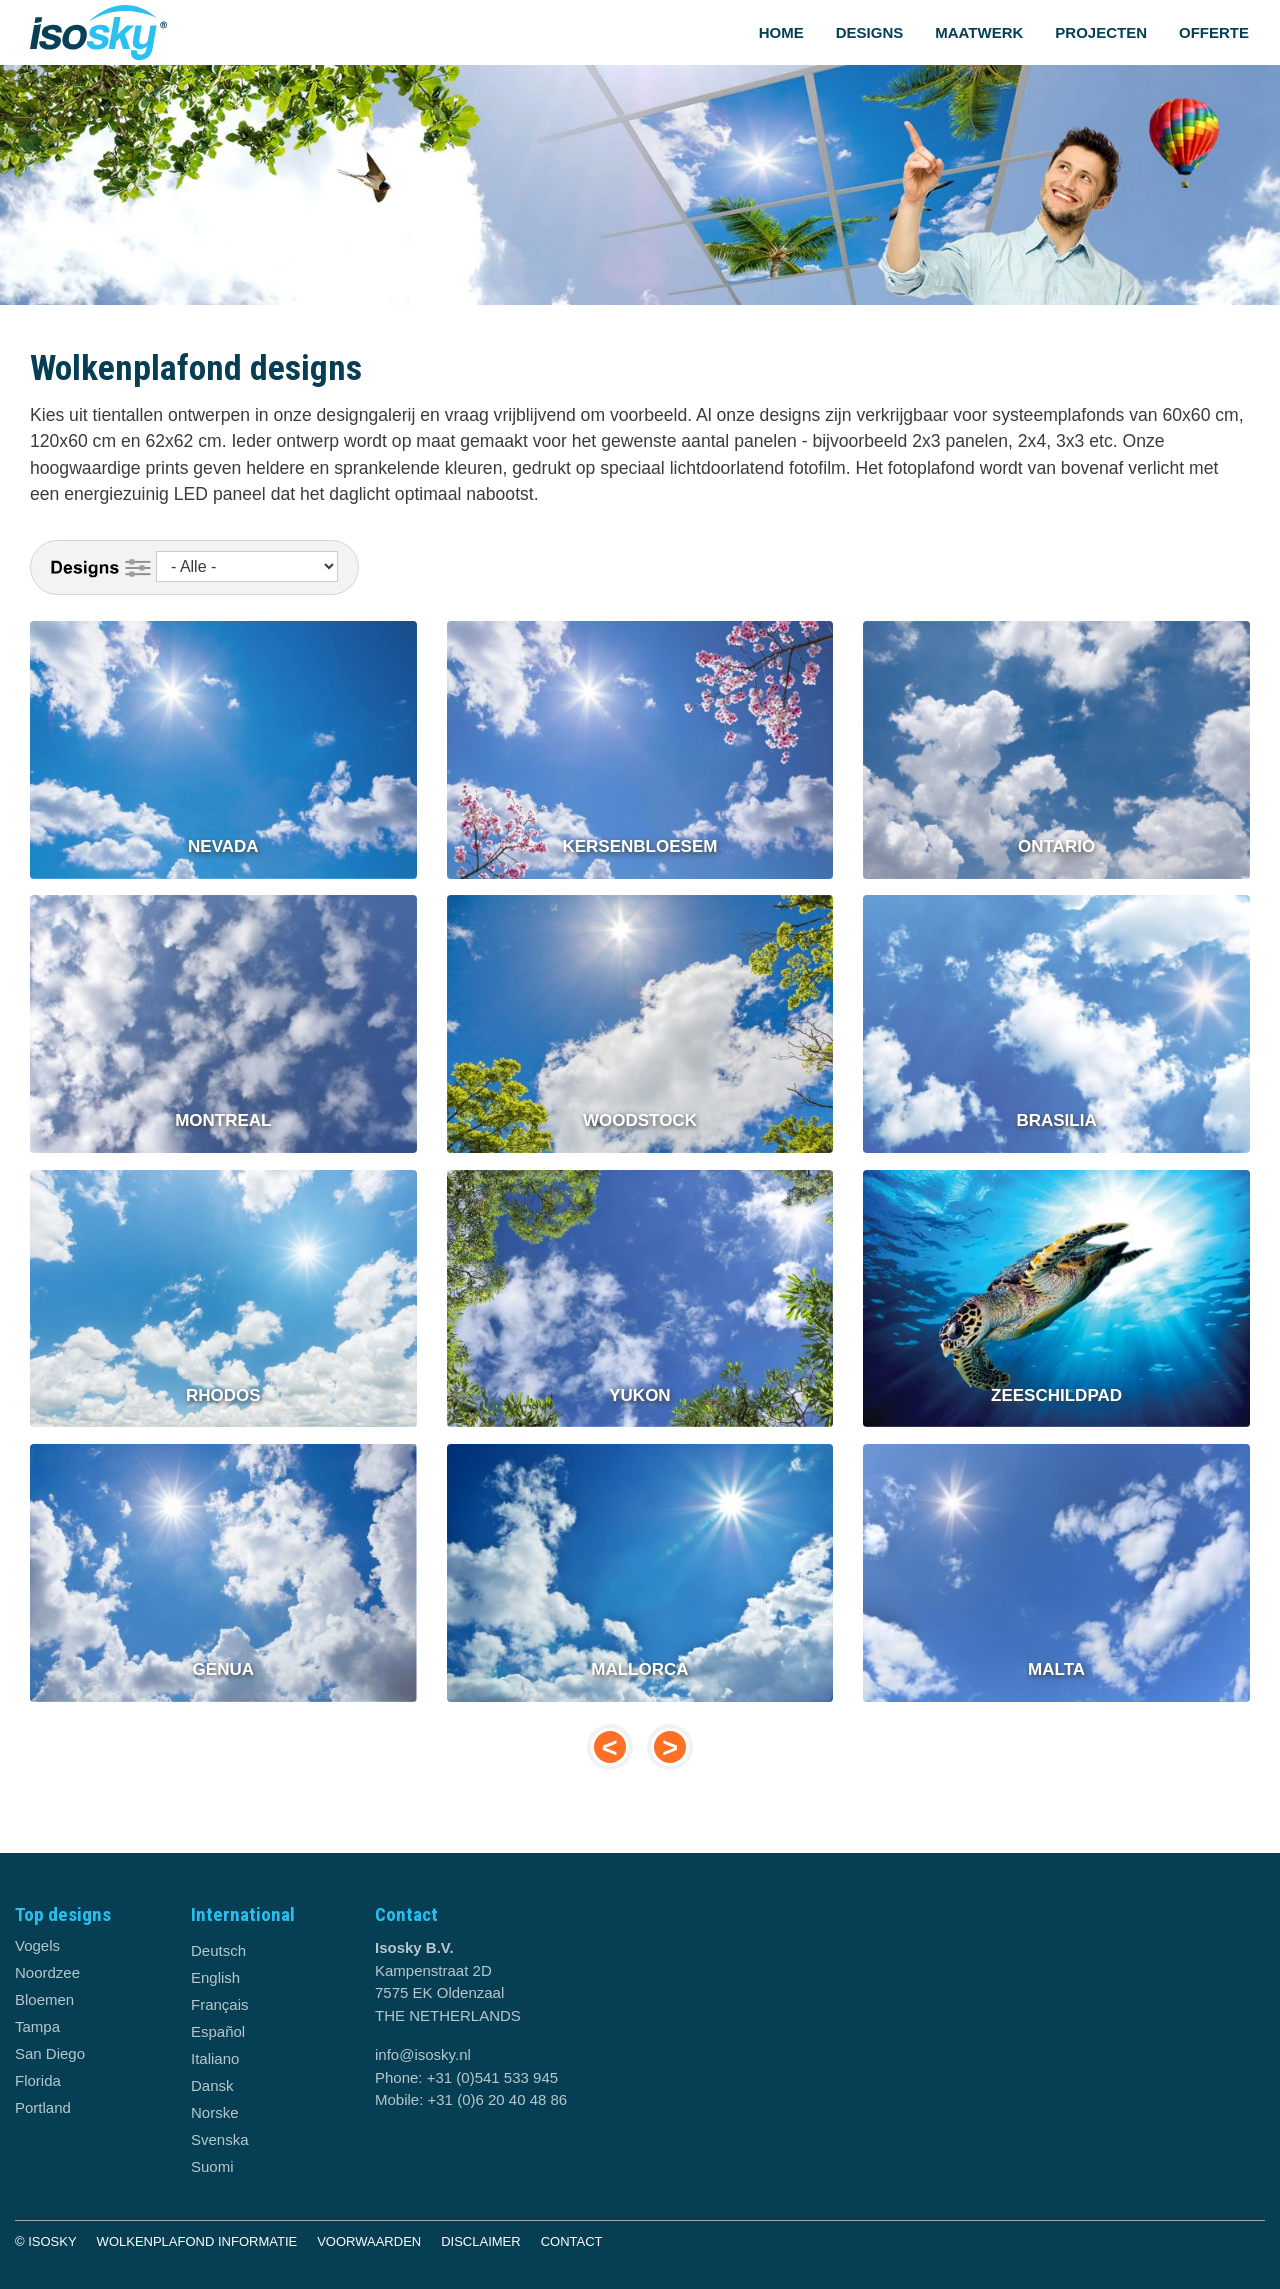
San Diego (50, 2053)
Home (781, 32)
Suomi (212, 2166)
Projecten (1101, 32)
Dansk (212, 2085)
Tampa (37, 2026)
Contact (572, 2241)
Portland (43, 2107)
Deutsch (218, 1950)
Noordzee (47, 1972)
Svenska (220, 2139)
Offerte (1214, 32)
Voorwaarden (369, 2241)
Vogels (37, 1945)
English (215, 1977)
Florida (38, 2080)
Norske (215, 2112)
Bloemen (44, 1999)
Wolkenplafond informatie (197, 2241)
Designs (870, 32)
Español (218, 2031)
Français (220, 2004)
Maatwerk (979, 32)
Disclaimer (480, 2241)
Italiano (215, 2058)
